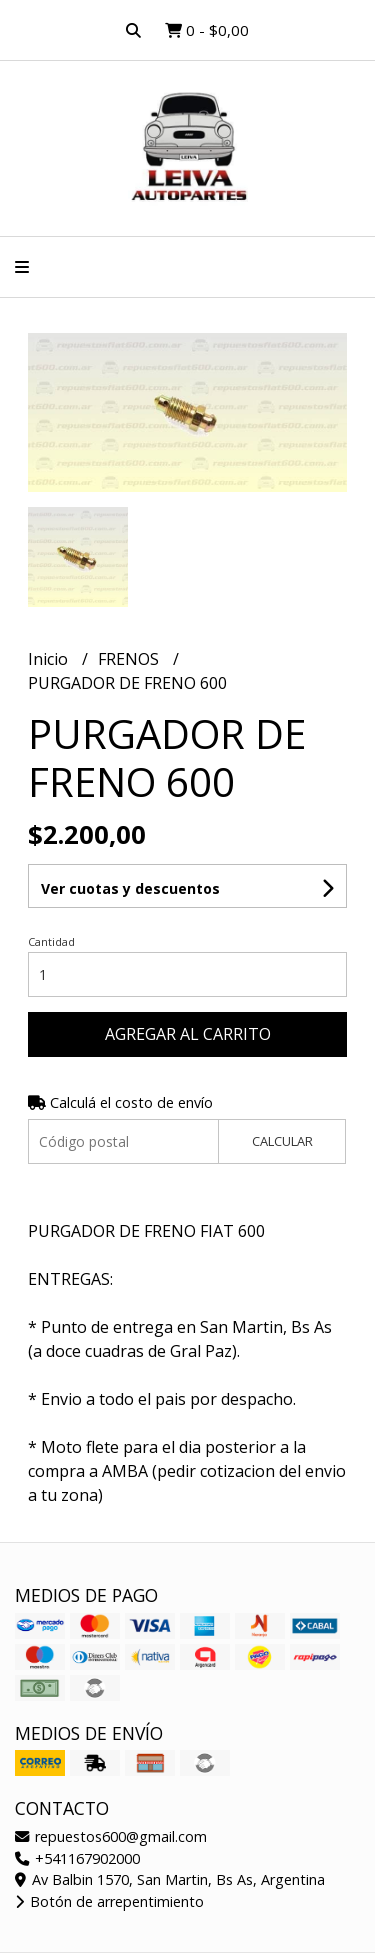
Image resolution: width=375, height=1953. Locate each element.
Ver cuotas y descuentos (130, 888)
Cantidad (51, 941)
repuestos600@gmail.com (111, 1836)
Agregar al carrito (188, 1034)
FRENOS (130, 659)
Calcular (282, 1141)
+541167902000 (77, 1858)
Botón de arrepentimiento (109, 1901)
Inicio (50, 659)
